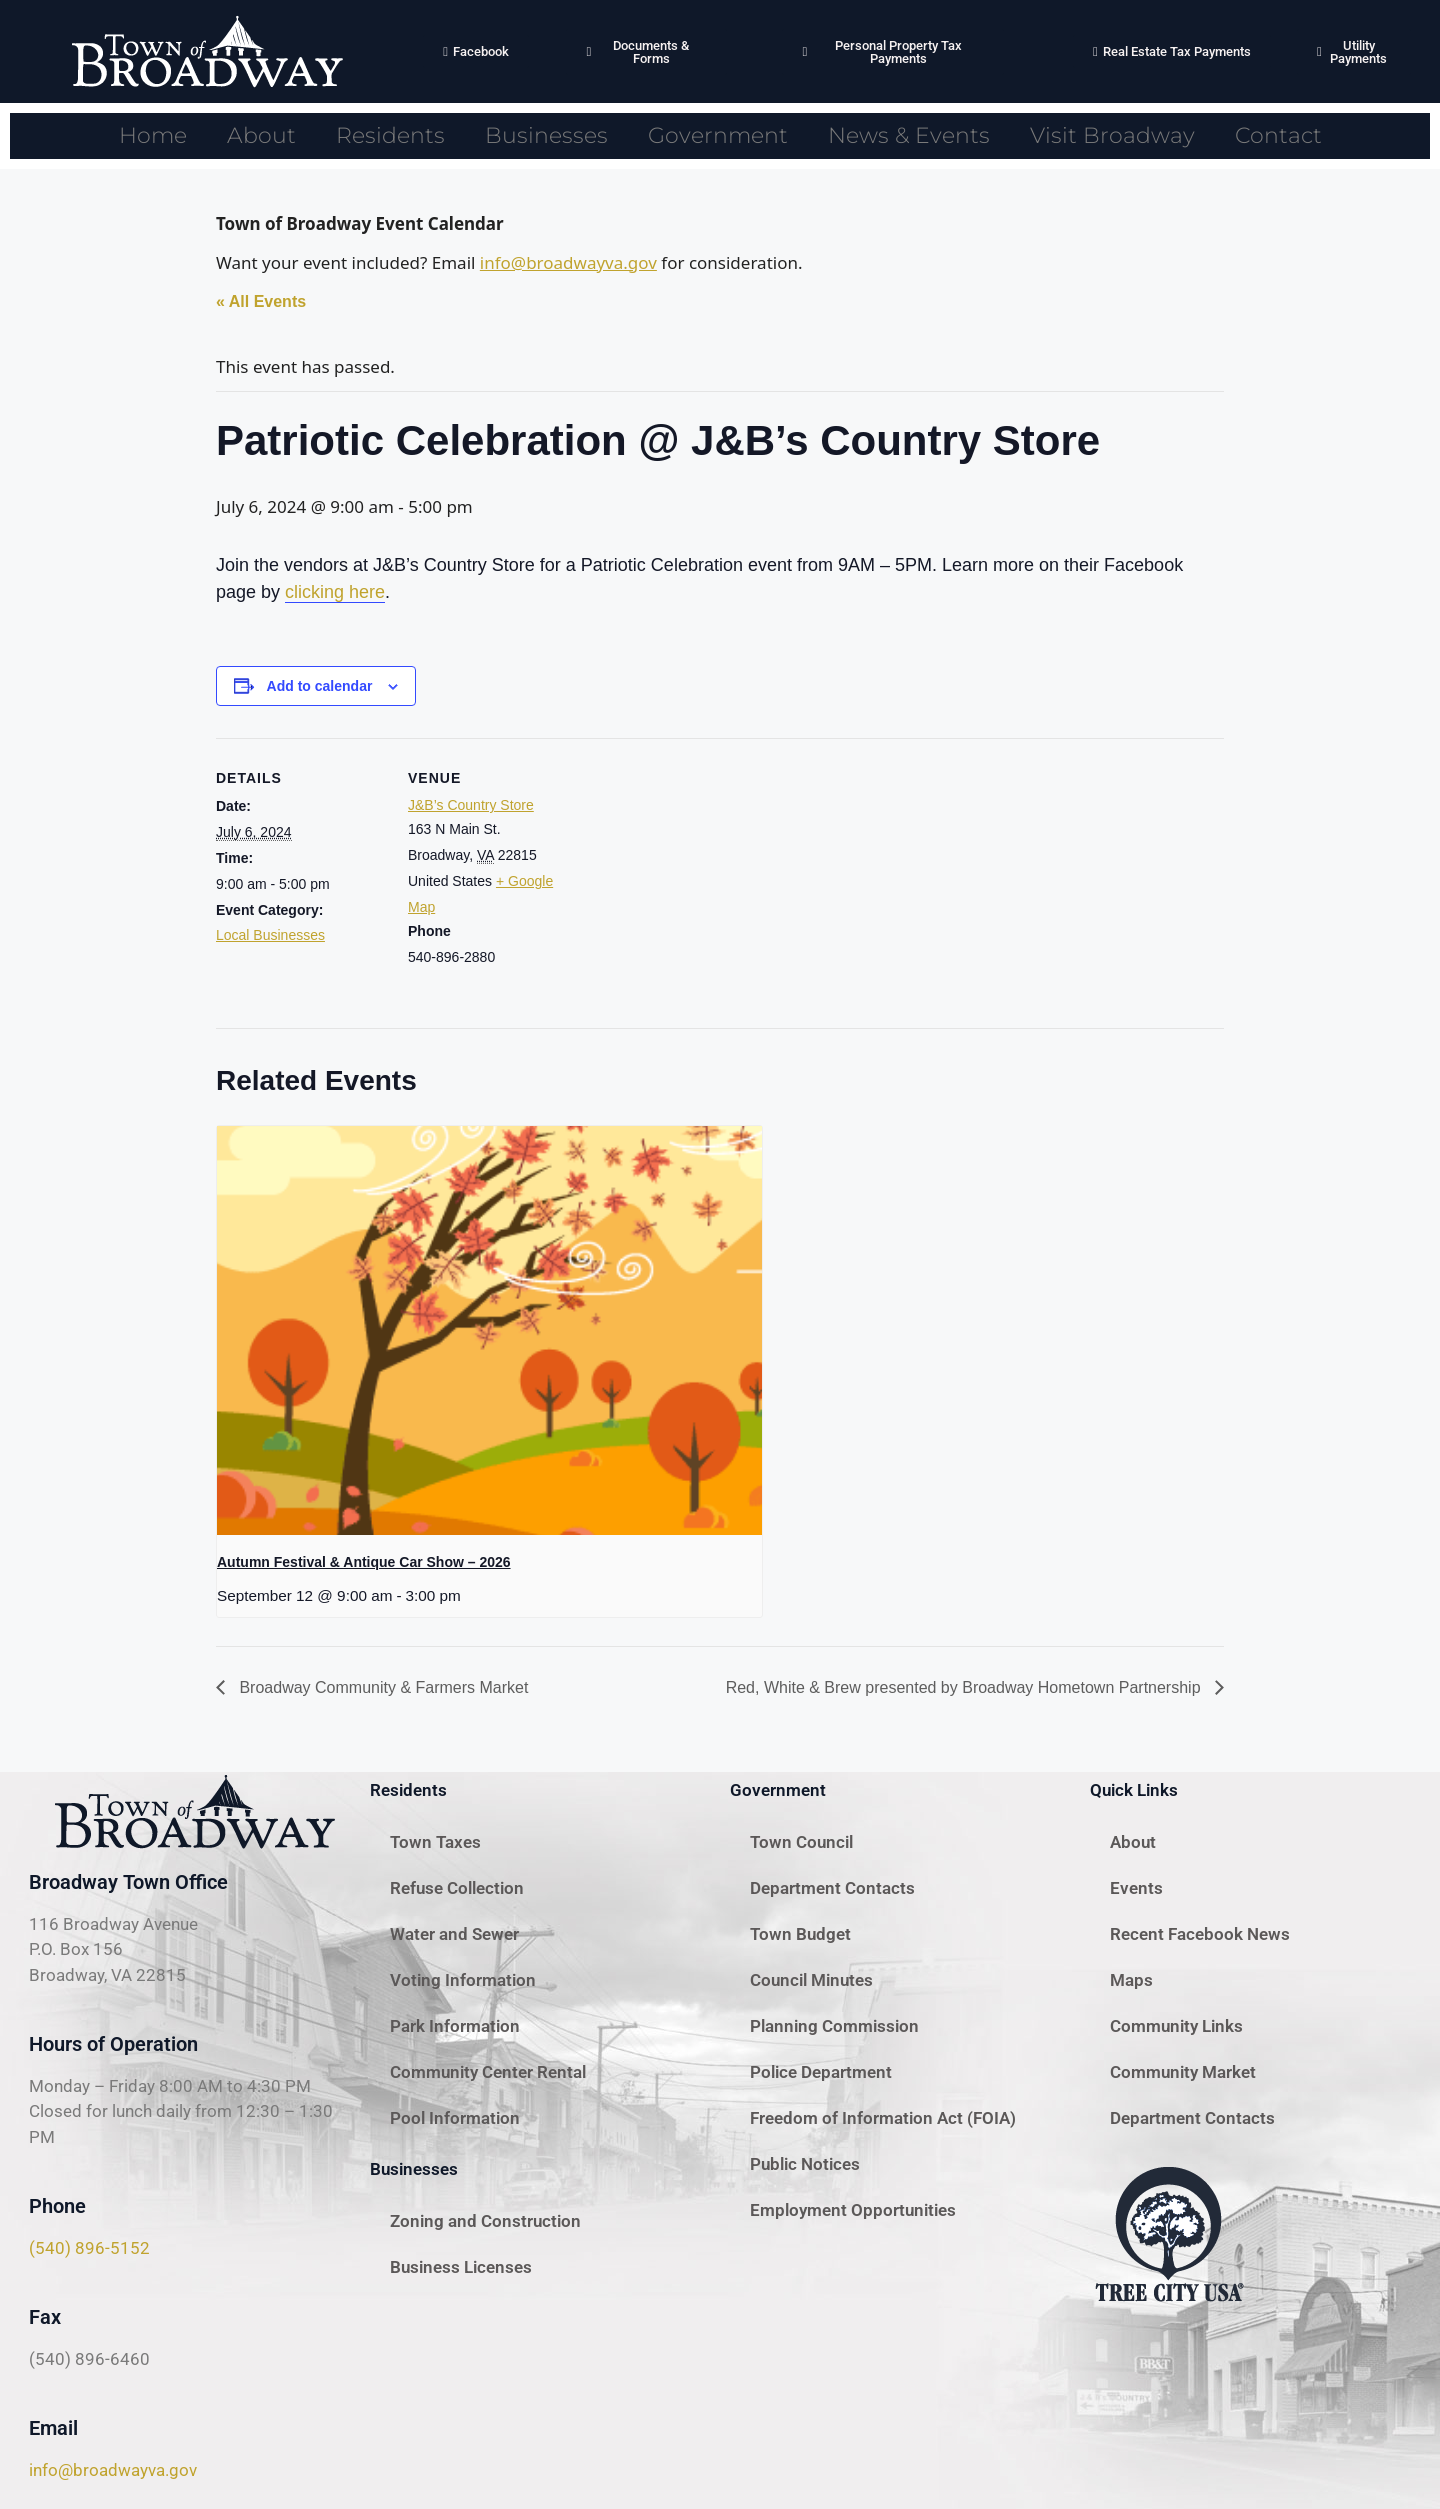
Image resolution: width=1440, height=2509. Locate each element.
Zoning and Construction (485, 2221)
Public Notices (805, 2164)
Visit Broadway (1112, 135)
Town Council (801, 1842)
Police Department (821, 2072)
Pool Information (455, 2118)
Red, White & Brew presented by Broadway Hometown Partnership (965, 1687)
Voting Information (463, 1980)
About (261, 135)
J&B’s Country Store (471, 805)
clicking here (335, 592)
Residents (390, 135)
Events (1136, 1888)
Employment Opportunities (853, 2210)
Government (718, 135)
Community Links (1176, 2026)
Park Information (455, 2026)
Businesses (546, 135)
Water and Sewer (454, 1934)
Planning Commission (834, 2026)
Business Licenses (461, 2267)
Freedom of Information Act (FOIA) (883, 2118)
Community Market (1183, 2072)
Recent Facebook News (1200, 1934)
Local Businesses (270, 935)
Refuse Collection (457, 1888)
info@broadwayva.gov (568, 262)
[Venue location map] (705, 876)
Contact (1278, 135)
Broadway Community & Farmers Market (381, 1687)
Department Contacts (832, 1888)
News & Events (909, 135)
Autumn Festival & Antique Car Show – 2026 (364, 1562)
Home (153, 135)
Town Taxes (435, 1842)
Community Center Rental (488, 2072)
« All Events (261, 301)
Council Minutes (811, 1980)
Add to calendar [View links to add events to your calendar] (320, 686)
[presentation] (489, 1330)
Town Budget (800, 1934)
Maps (1131, 1980)
